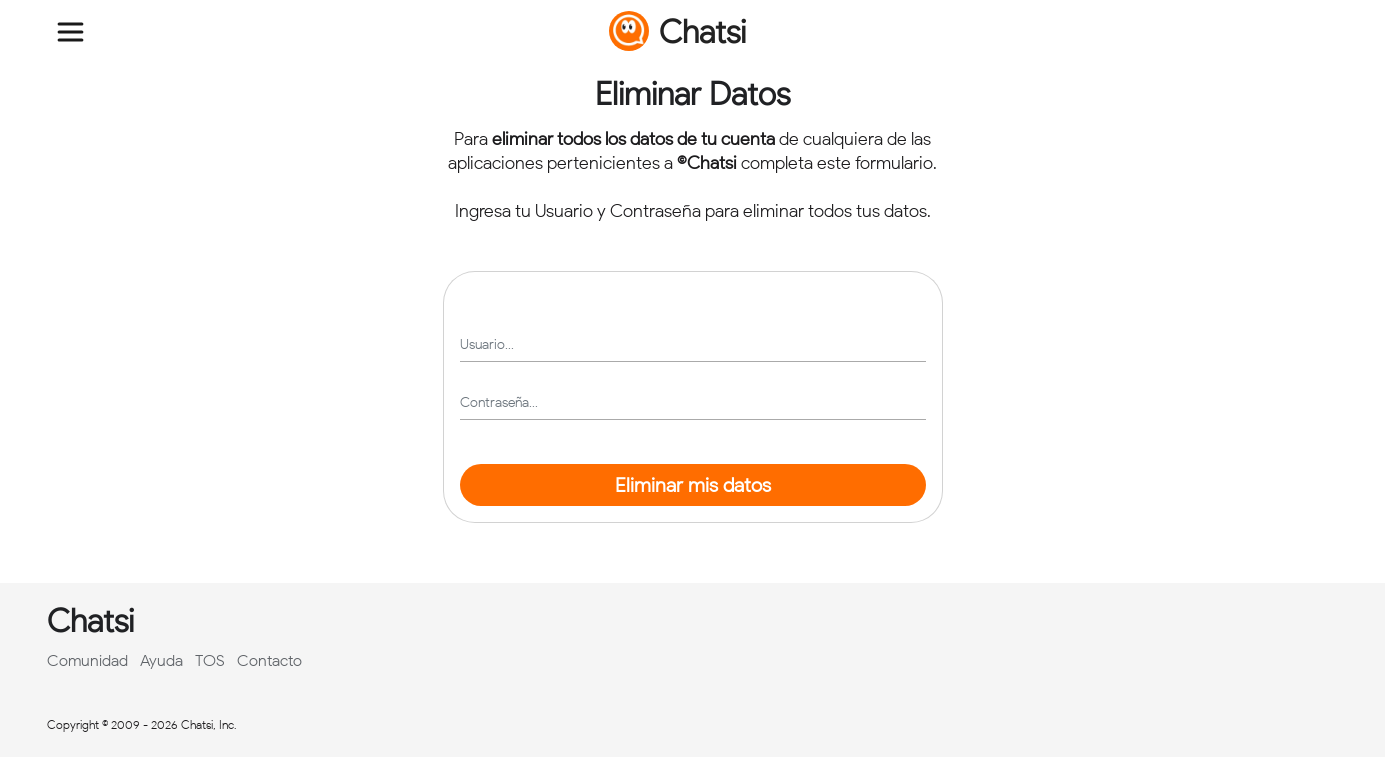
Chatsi (677, 31)
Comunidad (87, 660)
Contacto (269, 660)
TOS (210, 660)
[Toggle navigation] (71, 32)
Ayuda (161, 660)
